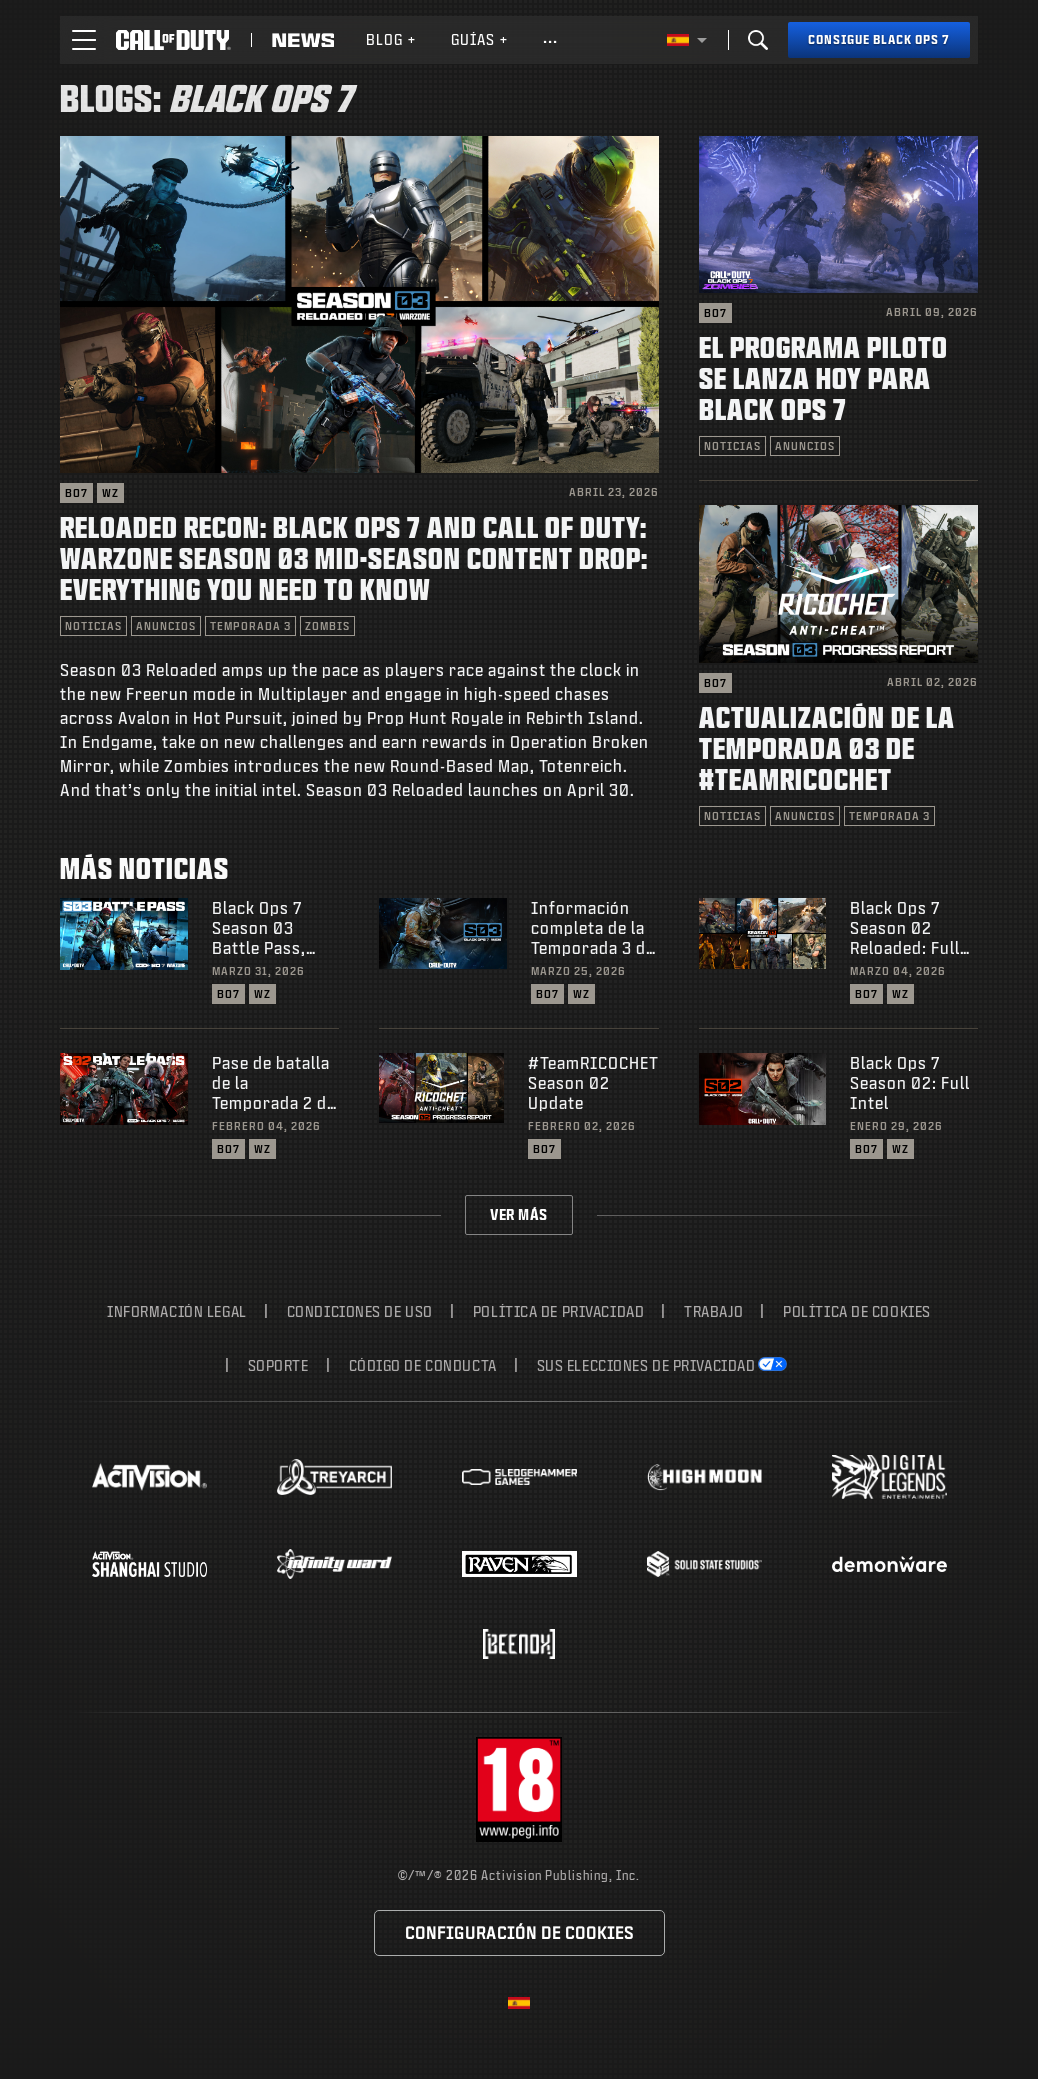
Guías (480, 39)
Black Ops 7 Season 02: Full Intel (910, 1082)
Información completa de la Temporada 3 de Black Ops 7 (593, 928)
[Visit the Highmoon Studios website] (704, 1477)
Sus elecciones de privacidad (646, 1365)
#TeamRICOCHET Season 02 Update (593, 1082)
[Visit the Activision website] (149, 1477)
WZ (110, 493)
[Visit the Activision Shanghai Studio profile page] (149, 1564)
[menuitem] (391, 40)
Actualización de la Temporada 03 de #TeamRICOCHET (827, 747)
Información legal (177, 1311)
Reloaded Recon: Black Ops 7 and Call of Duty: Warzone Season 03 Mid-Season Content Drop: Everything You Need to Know (354, 557)
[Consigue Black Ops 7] (879, 40)
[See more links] (550, 40)
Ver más (519, 1214)
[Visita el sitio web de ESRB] (519, 1789)
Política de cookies (857, 1311)
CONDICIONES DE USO (360, 1311)
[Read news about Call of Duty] (303, 40)
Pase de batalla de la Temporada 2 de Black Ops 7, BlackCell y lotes (274, 1083)
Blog (391, 39)
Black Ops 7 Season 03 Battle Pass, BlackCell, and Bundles (267, 928)
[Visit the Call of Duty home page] (173, 40)
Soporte (278, 1365)
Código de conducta (423, 1365)
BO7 (76, 493)
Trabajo (713, 1311)
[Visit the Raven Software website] (519, 1564)
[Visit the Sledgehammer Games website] (519, 1477)
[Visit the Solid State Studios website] (704, 1563)
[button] (84, 40)
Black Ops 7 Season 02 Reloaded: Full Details (905, 928)
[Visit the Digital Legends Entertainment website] (889, 1477)
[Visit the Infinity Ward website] (334, 1564)
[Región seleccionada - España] (687, 40)
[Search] (758, 40)
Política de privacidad (558, 1311)
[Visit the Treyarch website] (334, 1477)
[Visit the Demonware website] (889, 1564)
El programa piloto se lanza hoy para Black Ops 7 (823, 377)
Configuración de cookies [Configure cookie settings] (519, 1932)
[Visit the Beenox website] (518, 1644)
